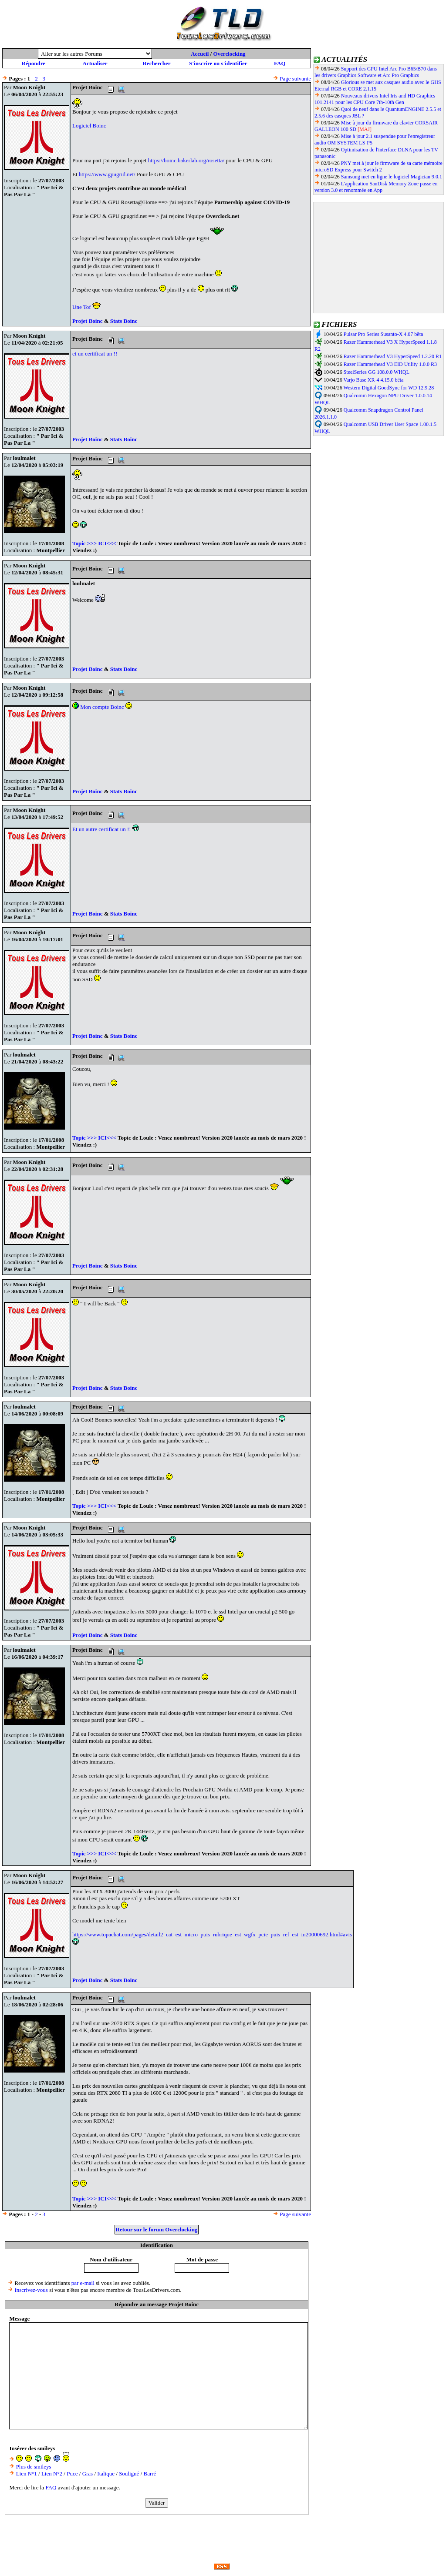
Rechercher (156, 63)
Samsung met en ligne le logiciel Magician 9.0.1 (391, 177)
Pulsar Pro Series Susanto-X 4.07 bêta (383, 334)
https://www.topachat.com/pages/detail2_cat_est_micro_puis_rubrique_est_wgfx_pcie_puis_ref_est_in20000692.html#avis (212, 1934)
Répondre (33, 63)
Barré (150, 2473)
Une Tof (82, 307)
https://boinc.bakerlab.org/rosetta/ (186, 160)
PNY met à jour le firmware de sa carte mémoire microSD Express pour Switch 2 (378, 166)
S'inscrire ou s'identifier (218, 63)
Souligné (129, 2473)
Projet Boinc (88, 321)
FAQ (279, 63)
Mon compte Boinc (102, 707)
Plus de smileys (33, 2466)
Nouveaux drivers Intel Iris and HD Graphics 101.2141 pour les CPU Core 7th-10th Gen (374, 99)
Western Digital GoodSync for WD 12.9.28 (388, 388)
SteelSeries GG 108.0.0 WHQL (376, 372)
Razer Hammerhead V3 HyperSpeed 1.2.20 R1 (393, 356)
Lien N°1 (26, 2473)
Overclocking (229, 53)
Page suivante (295, 78)
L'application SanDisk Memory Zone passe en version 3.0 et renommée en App (375, 187)
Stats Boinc (123, 321)
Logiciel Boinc (89, 125)
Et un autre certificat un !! (105, 829)
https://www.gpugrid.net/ (107, 174)
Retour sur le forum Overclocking (157, 2229)
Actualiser (95, 63)
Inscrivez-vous (31, 2290)
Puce (72, 2473)
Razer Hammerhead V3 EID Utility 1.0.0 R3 (390, 364)
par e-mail (83, 2283)
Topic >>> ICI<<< (94, 543)
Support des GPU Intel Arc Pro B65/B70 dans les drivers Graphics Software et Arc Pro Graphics (375, 72)
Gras (87, 2473)
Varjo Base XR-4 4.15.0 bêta (373, 380)
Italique (106, 2473)
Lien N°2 (51, 2473)
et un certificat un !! (94, 353)
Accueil (200, 53)
